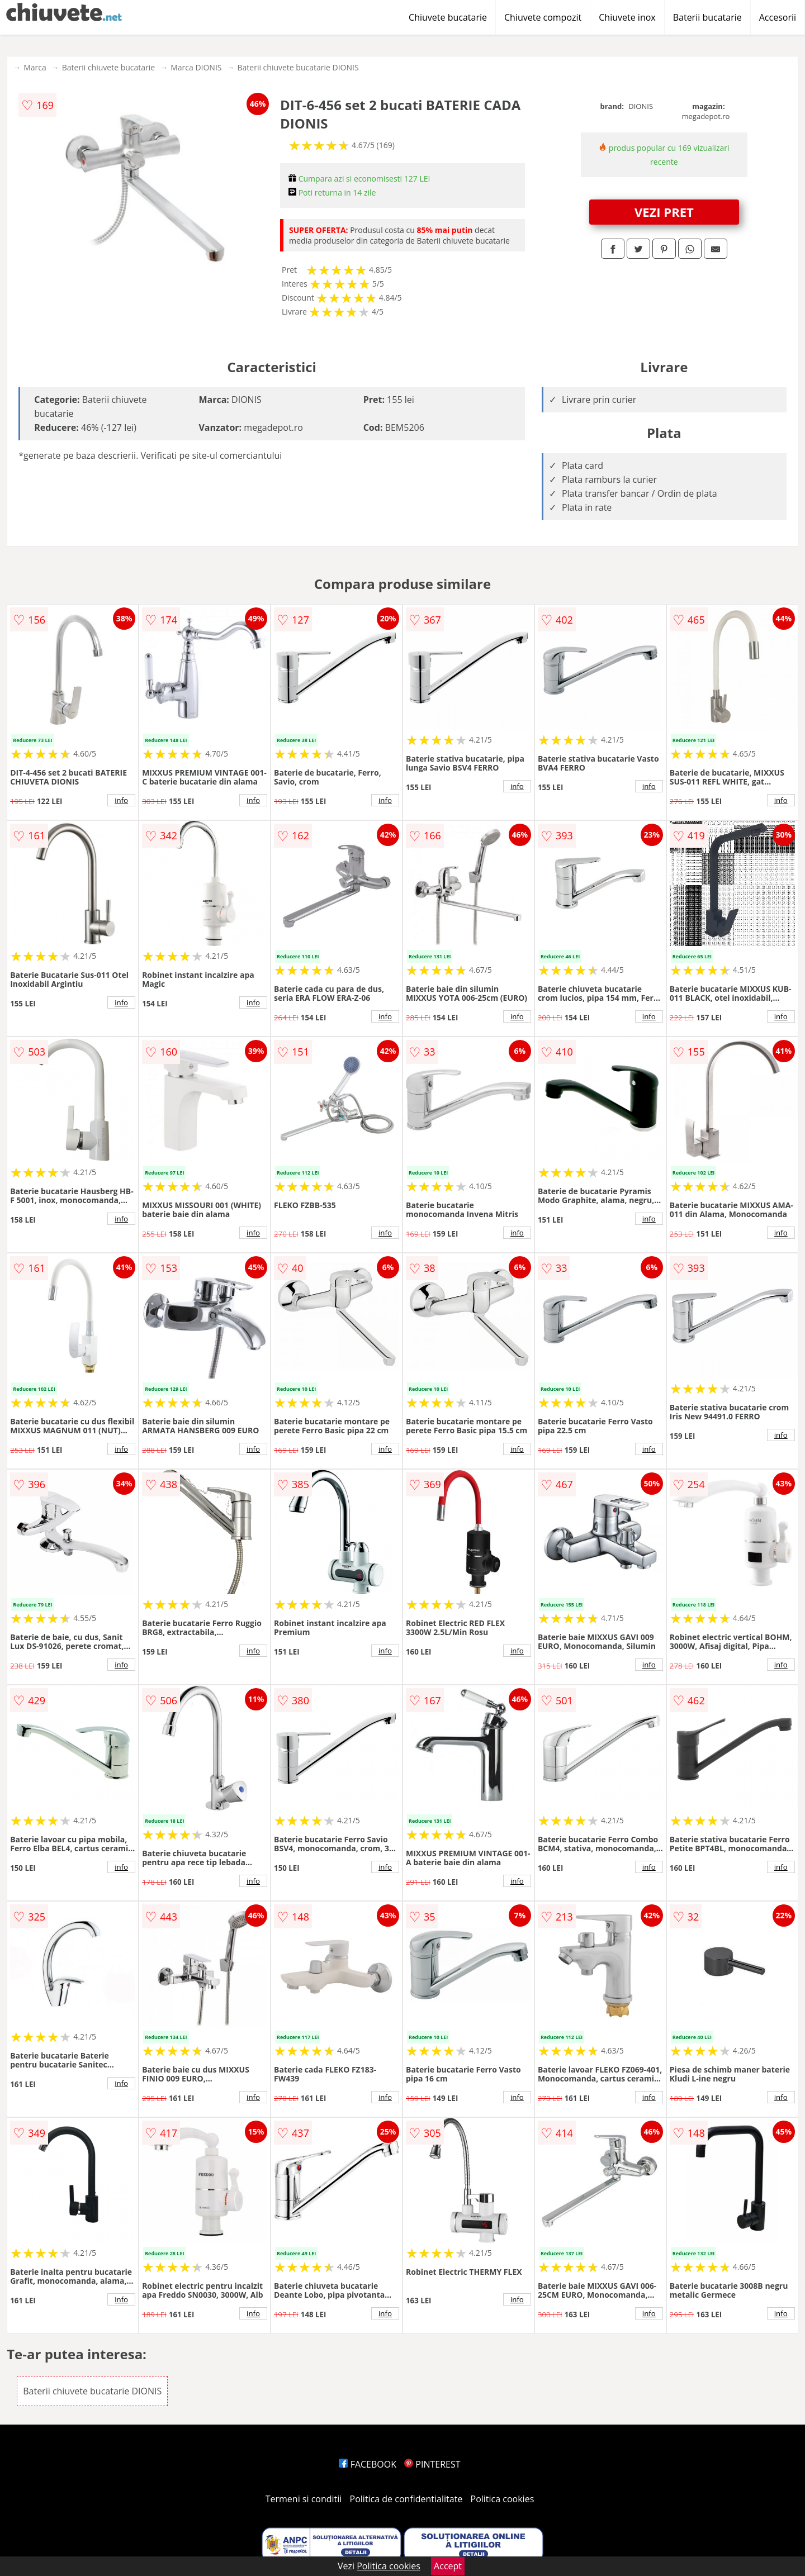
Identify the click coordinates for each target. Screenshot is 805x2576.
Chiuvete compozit (542, 17)
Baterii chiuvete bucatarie (108, 67)
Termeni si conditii (304, 2499)
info (121, 800)
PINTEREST (432, 2464)
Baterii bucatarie (707, 17)
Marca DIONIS (196, 67)
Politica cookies (502, 2499)
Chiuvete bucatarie (448, 17)
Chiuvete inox (627, 17)
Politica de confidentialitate (406, 2499)
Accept (448, 2566)
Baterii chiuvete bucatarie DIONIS (297, 67)
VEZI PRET (664, 211)
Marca (34, 67)
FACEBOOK (367, 2464)
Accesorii (777, 17)
